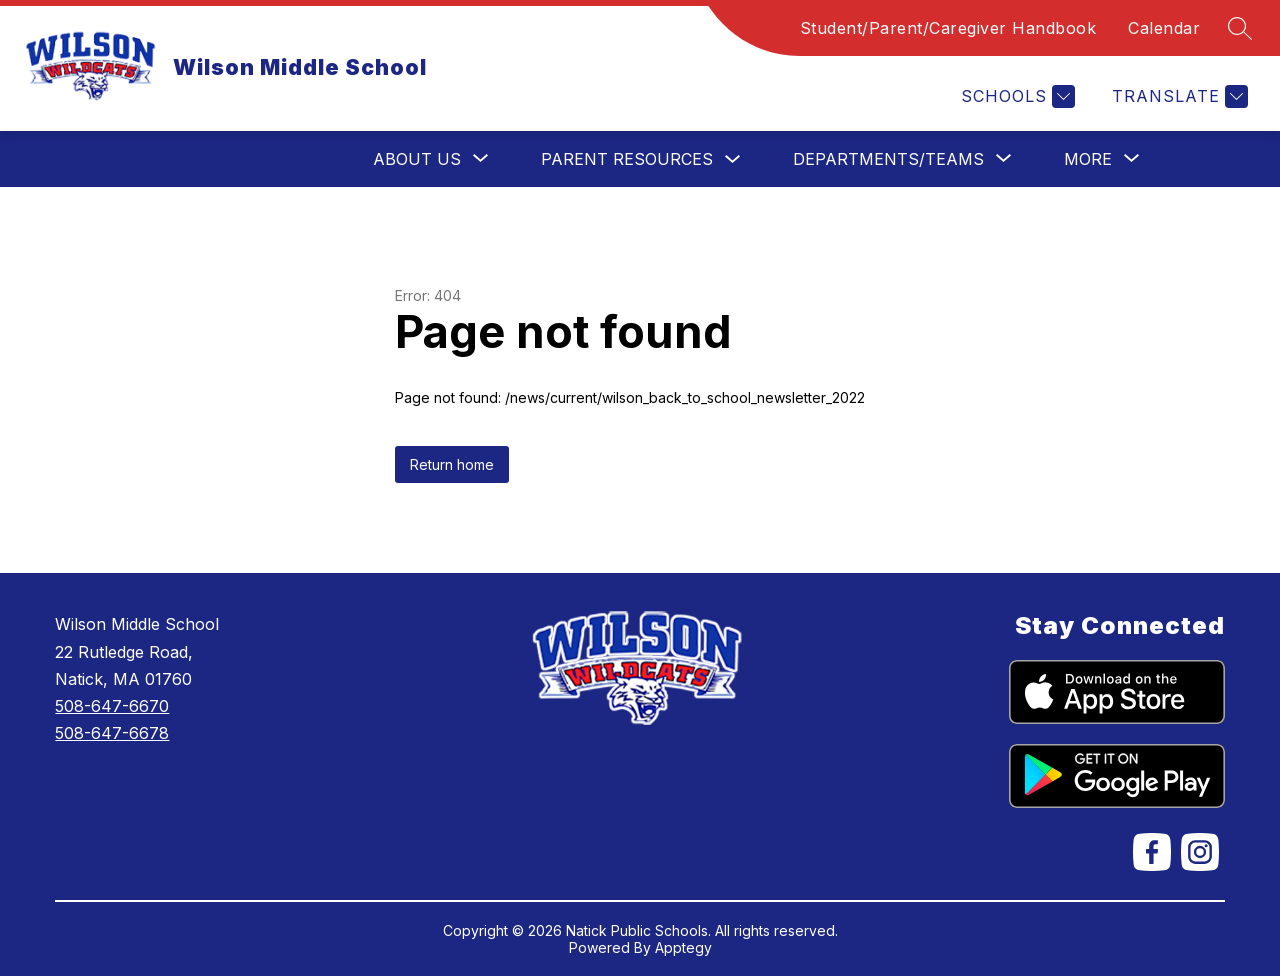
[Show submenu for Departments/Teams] (888, 159)
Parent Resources (627, 159)
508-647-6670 (112, 706)
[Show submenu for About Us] (417, 159)
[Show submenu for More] (1088, 159)
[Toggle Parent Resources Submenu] (733, 159)
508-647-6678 (112, 733)
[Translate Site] (1177, 96)
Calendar (1164, 28)
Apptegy (683, 947)
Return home (452, 464)
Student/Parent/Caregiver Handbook (948, 28)
